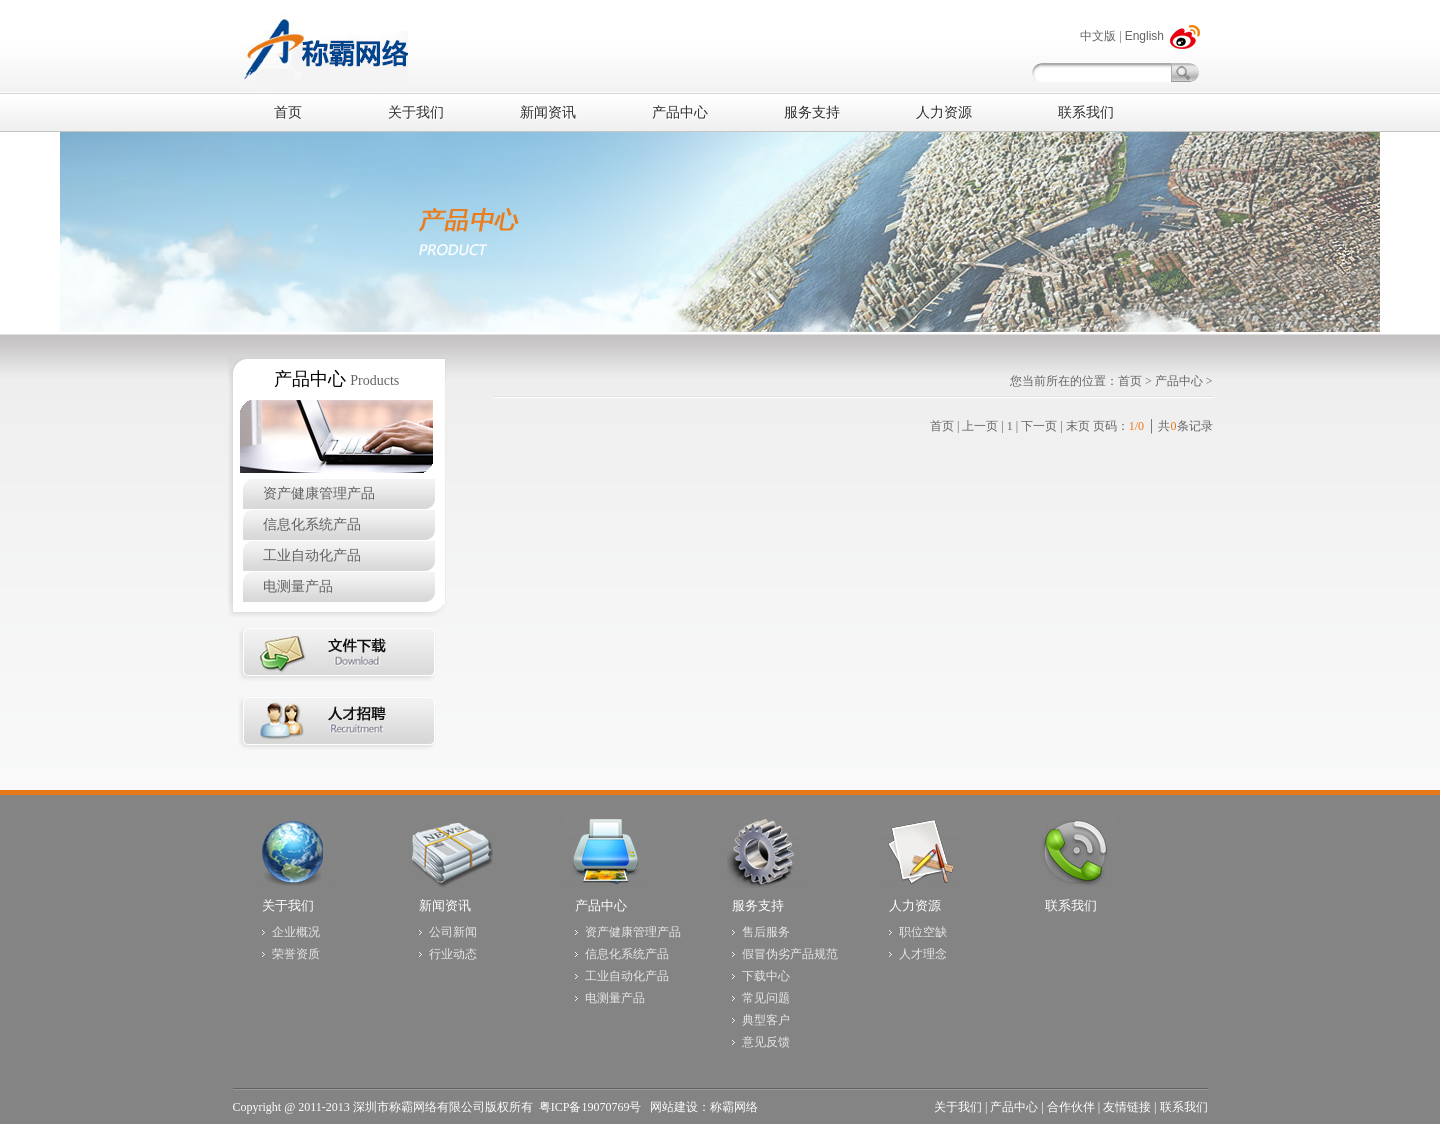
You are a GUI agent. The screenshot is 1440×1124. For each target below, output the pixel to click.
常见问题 (766, 998)
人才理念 (923, 954)
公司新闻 (453, 932)
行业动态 (453, 954)
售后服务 (766, 932)
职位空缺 (923, 932)
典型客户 (766, 1020)
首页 (1130, 381)
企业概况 (296, 932)
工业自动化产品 (312, 555)
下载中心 (766, 976)
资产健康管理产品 (319, 493)
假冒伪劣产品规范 (790, 954)
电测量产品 (298, 586)
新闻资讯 (445, 905)
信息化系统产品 (312, 524)
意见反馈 (766, 1042)
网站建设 (674, 1107)
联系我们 (1071, 905)
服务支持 (758, 905)
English (1144, 36)
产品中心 (1179, 381)
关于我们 (288, 905)
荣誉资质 (296, 954)
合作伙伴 (1071, 1107)
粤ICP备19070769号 (592, 1107)
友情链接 (1127, 1107)
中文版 (1098, 36)
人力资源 (915, 905)
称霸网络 (734, 1107)
